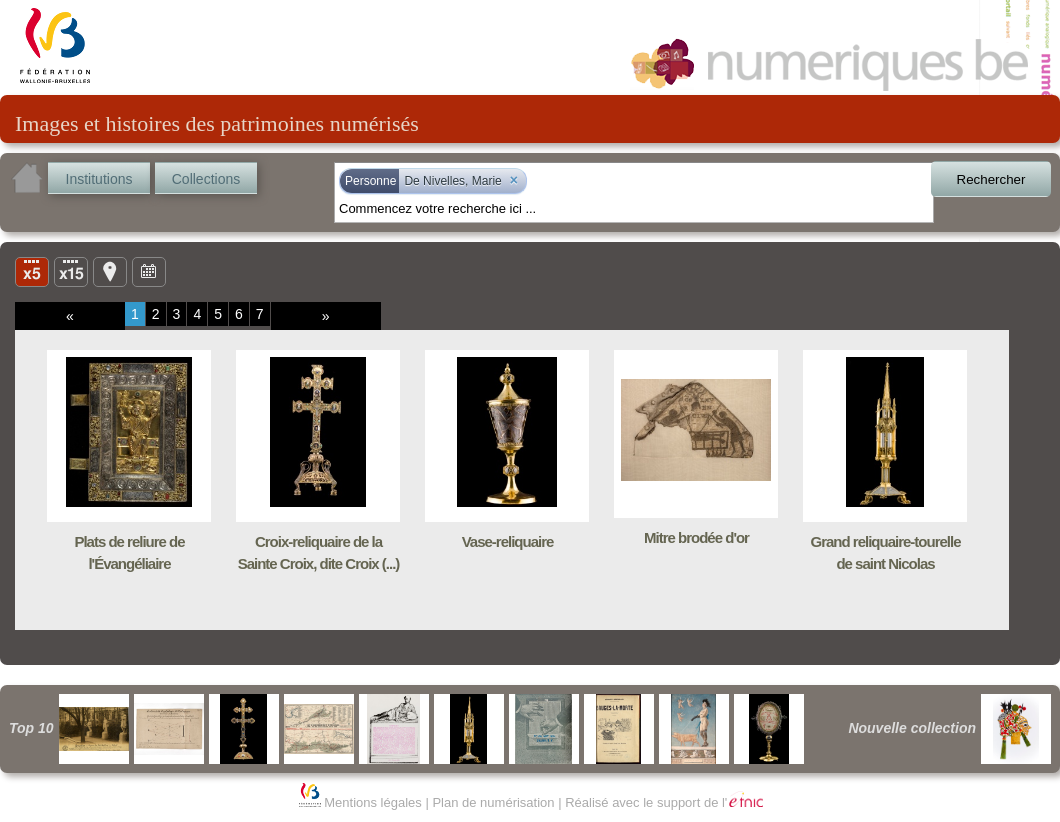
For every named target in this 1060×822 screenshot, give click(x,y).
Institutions (99, 179)
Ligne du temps (149, 271)
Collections (206, 179)
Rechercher (991, 179)
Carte (110, 271)
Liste (71, 271)
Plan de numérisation (493, 802)
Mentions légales (373, 802)
